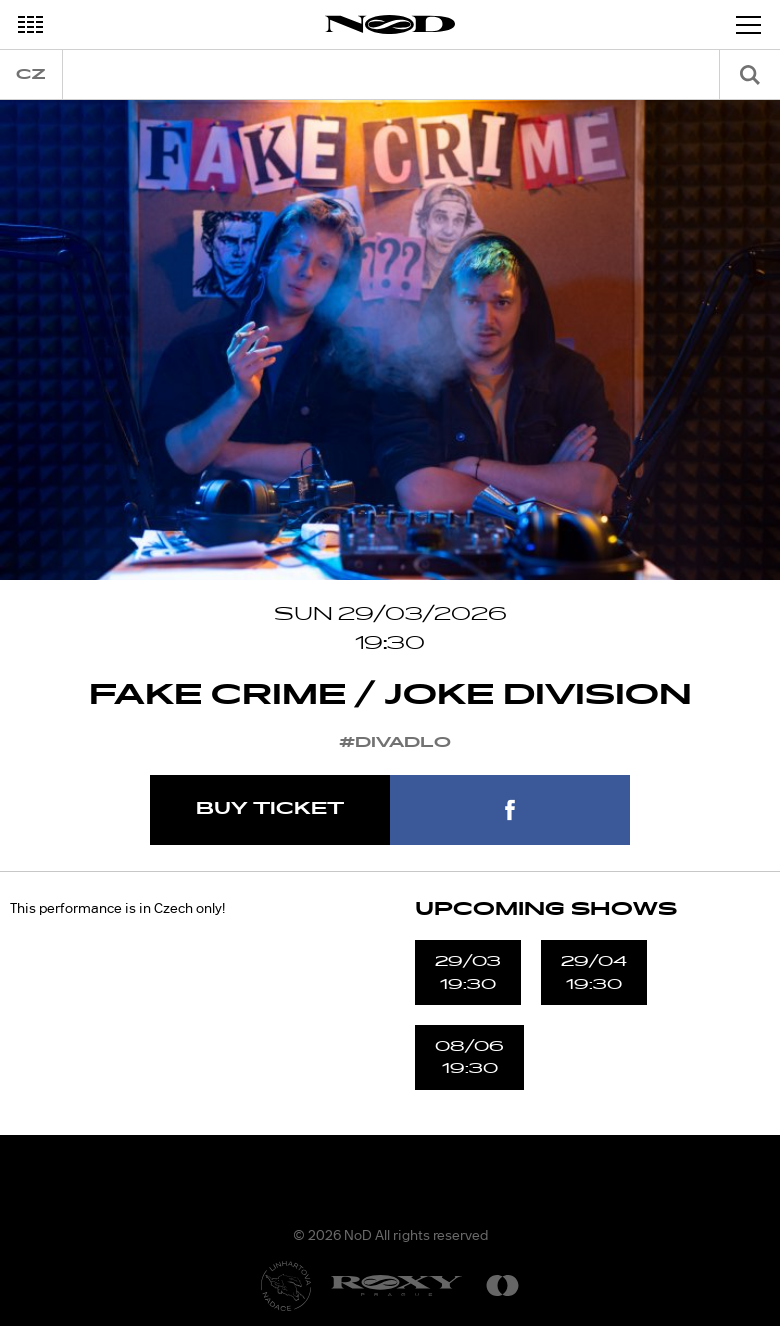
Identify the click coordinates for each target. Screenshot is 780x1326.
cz (31, 74)
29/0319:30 (468, 972)
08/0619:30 (469, 1057)
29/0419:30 (594, 972)
